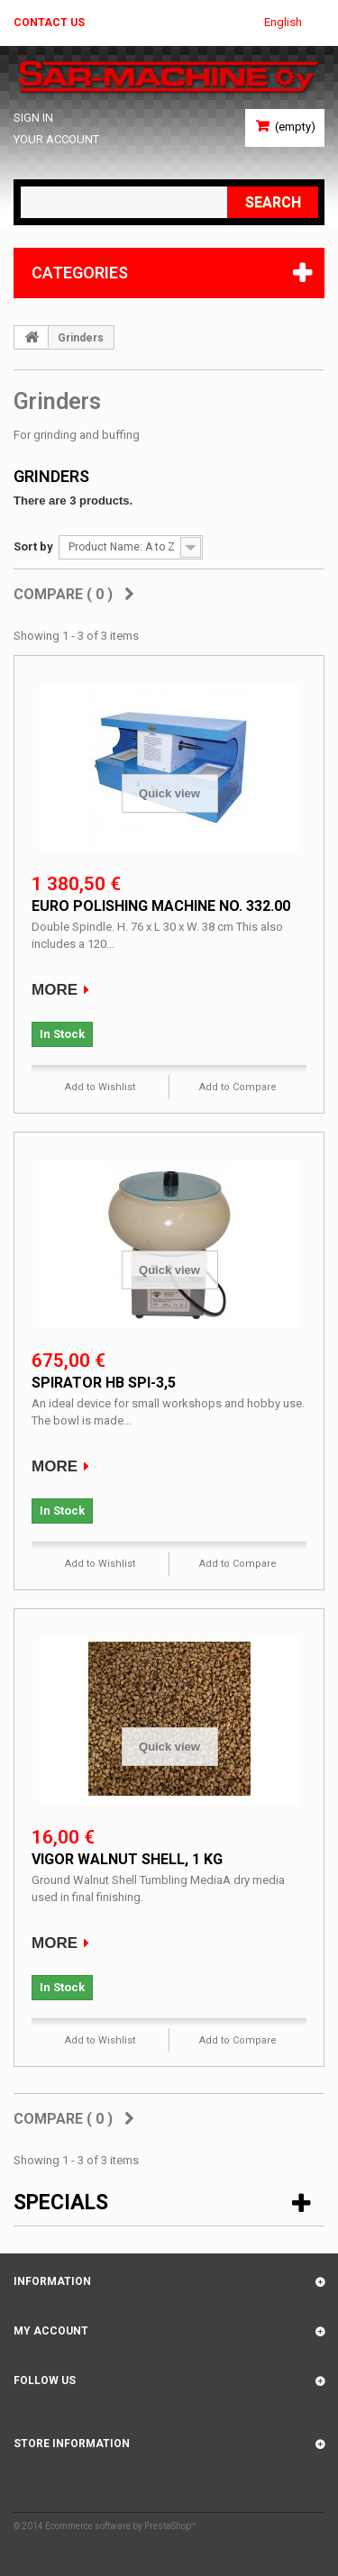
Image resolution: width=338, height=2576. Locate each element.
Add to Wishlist (100, 1087)
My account (51, 2331)
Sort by (33, 546)
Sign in (33, 117)
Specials (61, 2202)
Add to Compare (238, 1087)
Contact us (49, 22)
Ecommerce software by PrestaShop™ (120, 2526)
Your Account (56, 139)
